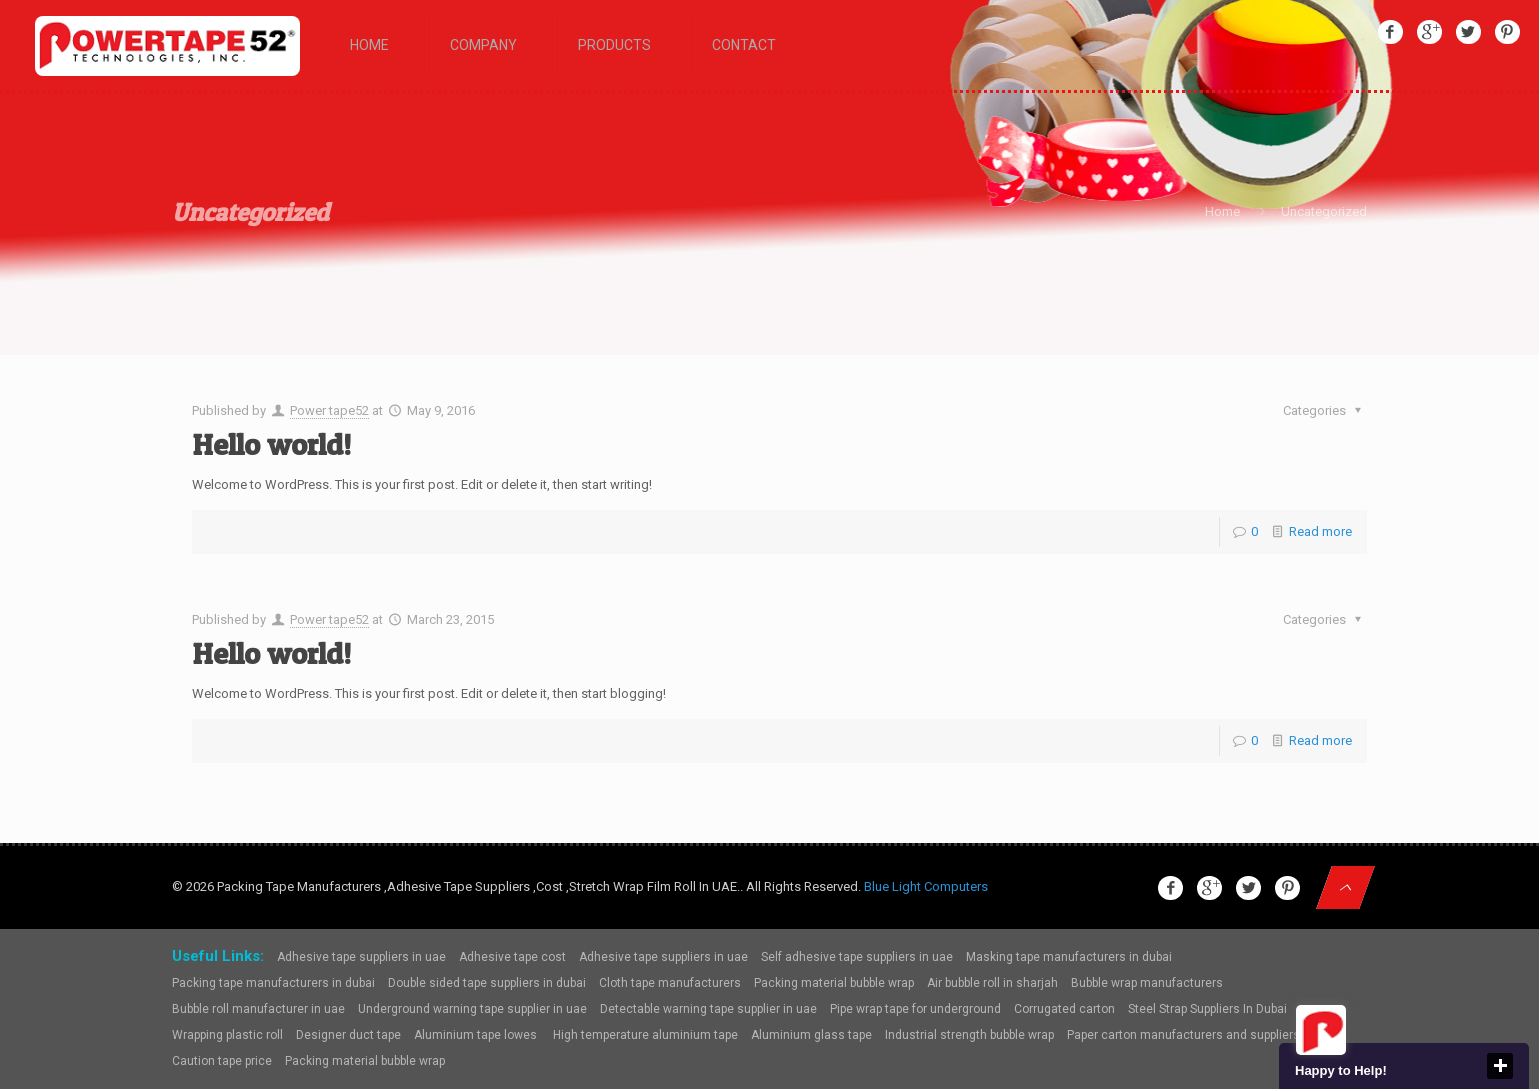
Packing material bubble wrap (834, 983)
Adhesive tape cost (512, 957)
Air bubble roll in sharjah (992, 983)
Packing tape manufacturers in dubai (273, 983)
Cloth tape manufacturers (670, 983)
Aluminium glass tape (811, 1035)
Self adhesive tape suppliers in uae (857, 957)
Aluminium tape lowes (477, 1035)
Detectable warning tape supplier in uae (708, 1009)
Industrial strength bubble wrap (969, 1035)
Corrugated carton (1064, 1009)
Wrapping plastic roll (227, 1035)
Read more (1320, 531)
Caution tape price (222, 1061)
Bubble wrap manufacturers (1147, 983)
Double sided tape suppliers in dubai (487, 983)
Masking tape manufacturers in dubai (1069, 957)
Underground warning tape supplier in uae (472, 1009)
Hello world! (271, 444)
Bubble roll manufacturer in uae (258, 1009)
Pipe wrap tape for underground (915, 1009)
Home (1222, 211)
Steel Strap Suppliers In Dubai (1207, 1009)
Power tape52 (329, 410)
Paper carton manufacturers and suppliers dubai (1200, 1035)
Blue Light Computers (926, 886)
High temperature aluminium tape (645, 1035)
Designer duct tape (348, 1035)
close (1500, 1066)
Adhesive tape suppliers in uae (361, 957)
